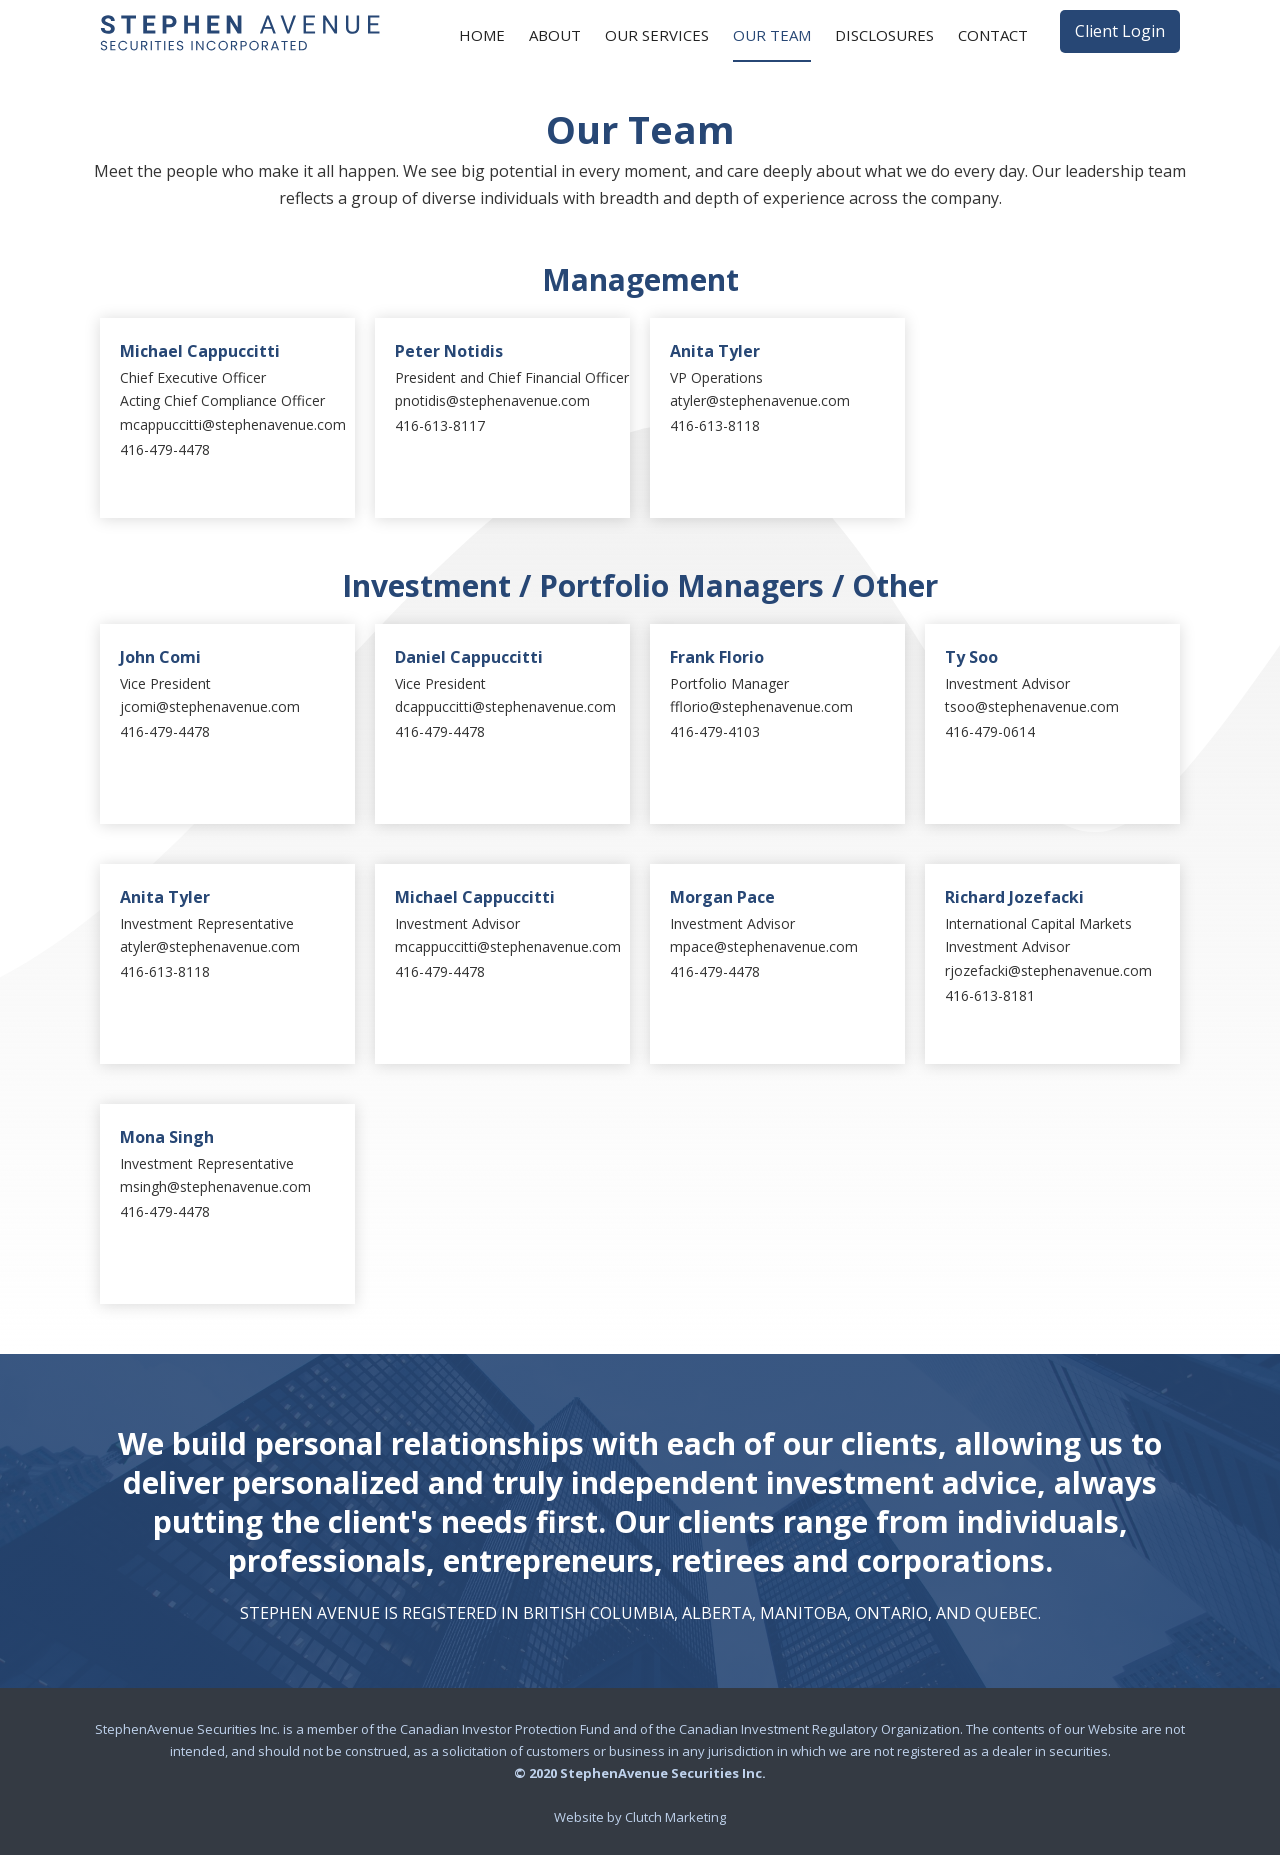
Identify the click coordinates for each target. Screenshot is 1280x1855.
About (555, 35)
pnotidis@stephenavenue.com (492, 400)
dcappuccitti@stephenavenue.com (505, 706)
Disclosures (884, 35)
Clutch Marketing (675, 1817)
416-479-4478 (165, 449)
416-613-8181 (990, 995)
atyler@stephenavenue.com (760, 400)
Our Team (772, 35)
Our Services (657, 35)
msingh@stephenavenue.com (215, 1186)
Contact (993, 35)
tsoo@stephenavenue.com (1032, 706)
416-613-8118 (715, 425)
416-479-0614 (990, 731)
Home (482, 35)
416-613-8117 (440, 425)
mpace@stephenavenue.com (764, 946)
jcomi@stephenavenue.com (210, 706)
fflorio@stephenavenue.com (761, 706)
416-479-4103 (715, 731)
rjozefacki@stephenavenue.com (1048, 970)
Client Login (1120, 31)
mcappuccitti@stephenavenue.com (233, 424)
